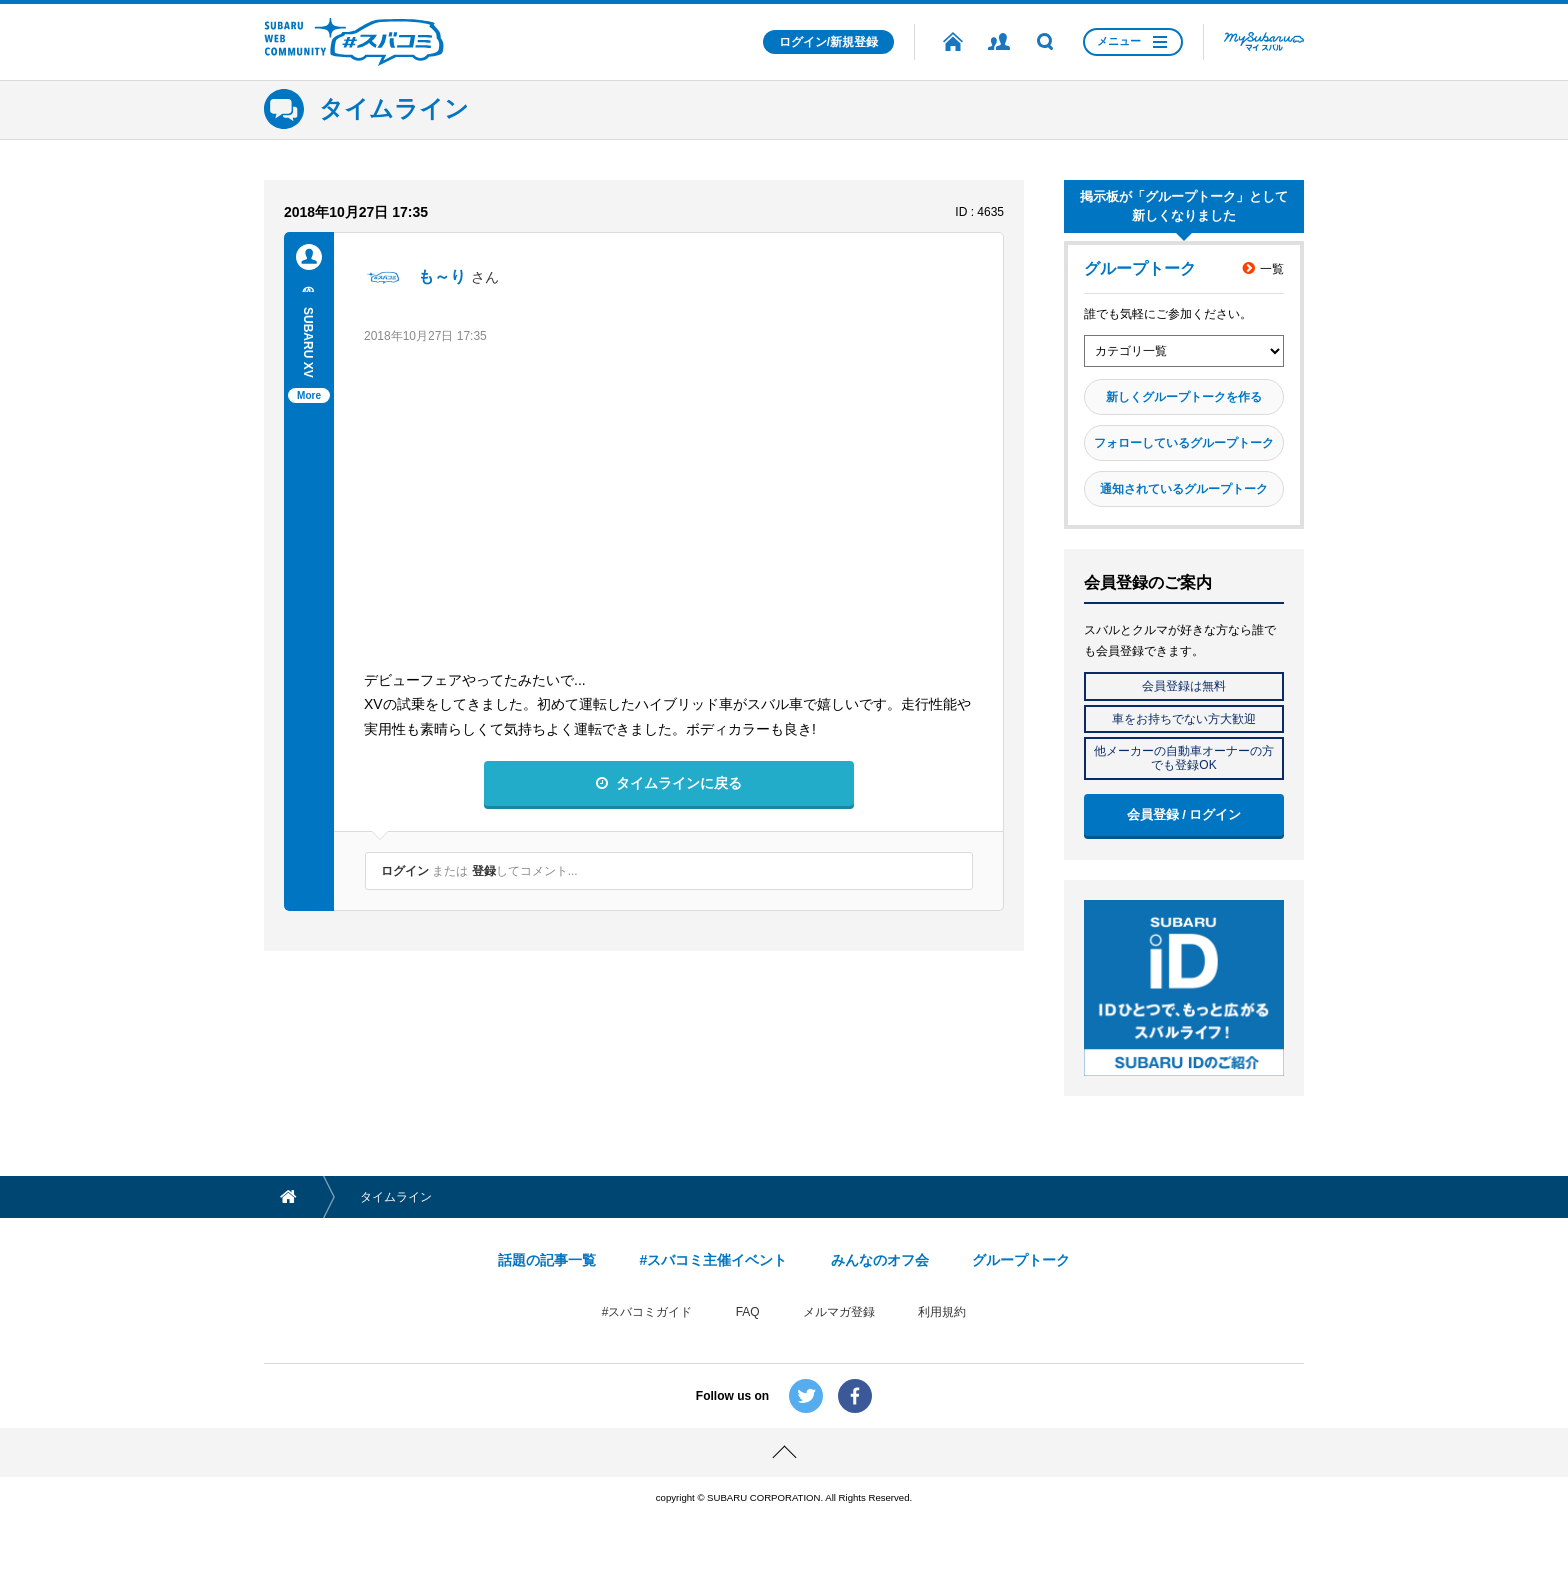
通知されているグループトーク (1184, 489)
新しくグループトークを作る (1184, 397)
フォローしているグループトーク (1184, 443)
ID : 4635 (979, 212)
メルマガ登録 (839, 1312)
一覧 (1272, 269)
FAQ (748, 1312)
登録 (484, 871)
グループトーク (1021, 1260)
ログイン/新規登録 (828, 42)
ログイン (405, 871)
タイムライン (394, 108)
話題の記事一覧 (547, 1260)
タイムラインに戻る (679, 783)
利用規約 (942, 1312)
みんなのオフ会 (880, 1260)
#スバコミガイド (647, 1312)
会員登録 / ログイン (1184, 814)
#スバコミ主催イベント (713, 1260)
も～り (442, 276)
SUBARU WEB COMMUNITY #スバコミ (354, 42)
